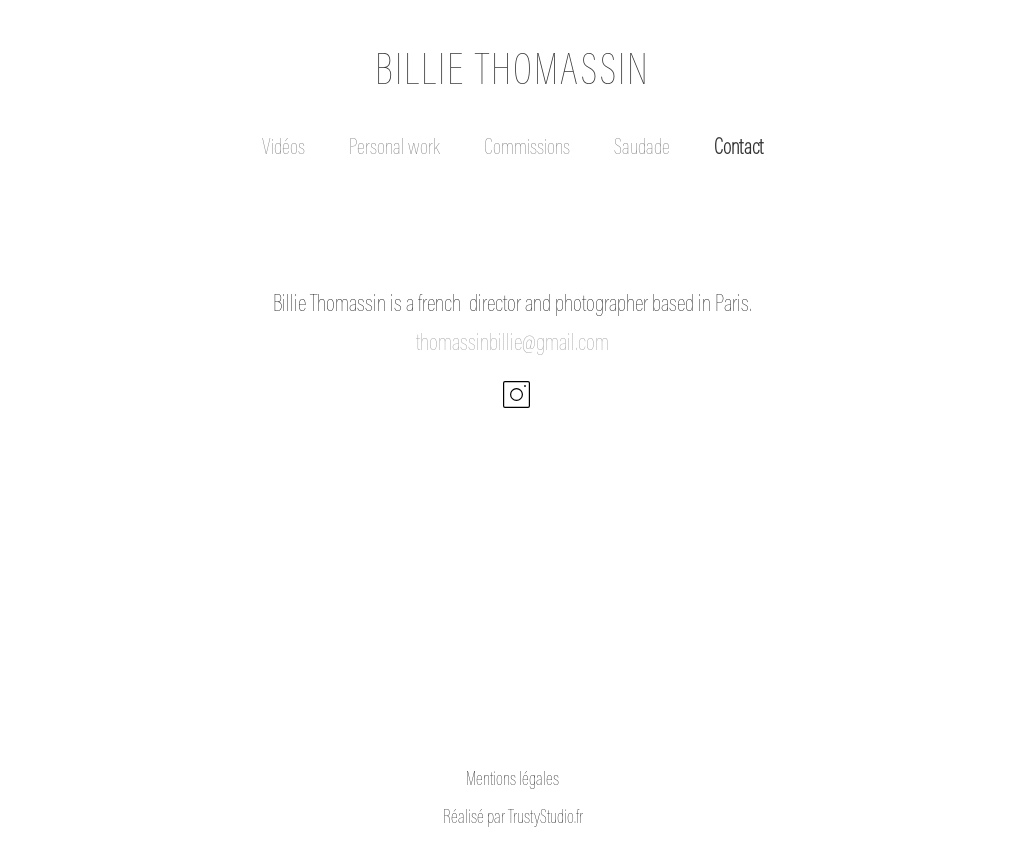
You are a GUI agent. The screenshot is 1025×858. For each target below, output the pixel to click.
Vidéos (283, 149)
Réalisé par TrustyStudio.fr (513, 818)
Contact (738, 149)
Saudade (642, 149)
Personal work (394, 149)
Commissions (527, 149)
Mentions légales (512, 780)
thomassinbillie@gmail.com (512, 344)
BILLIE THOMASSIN (512, 73)
